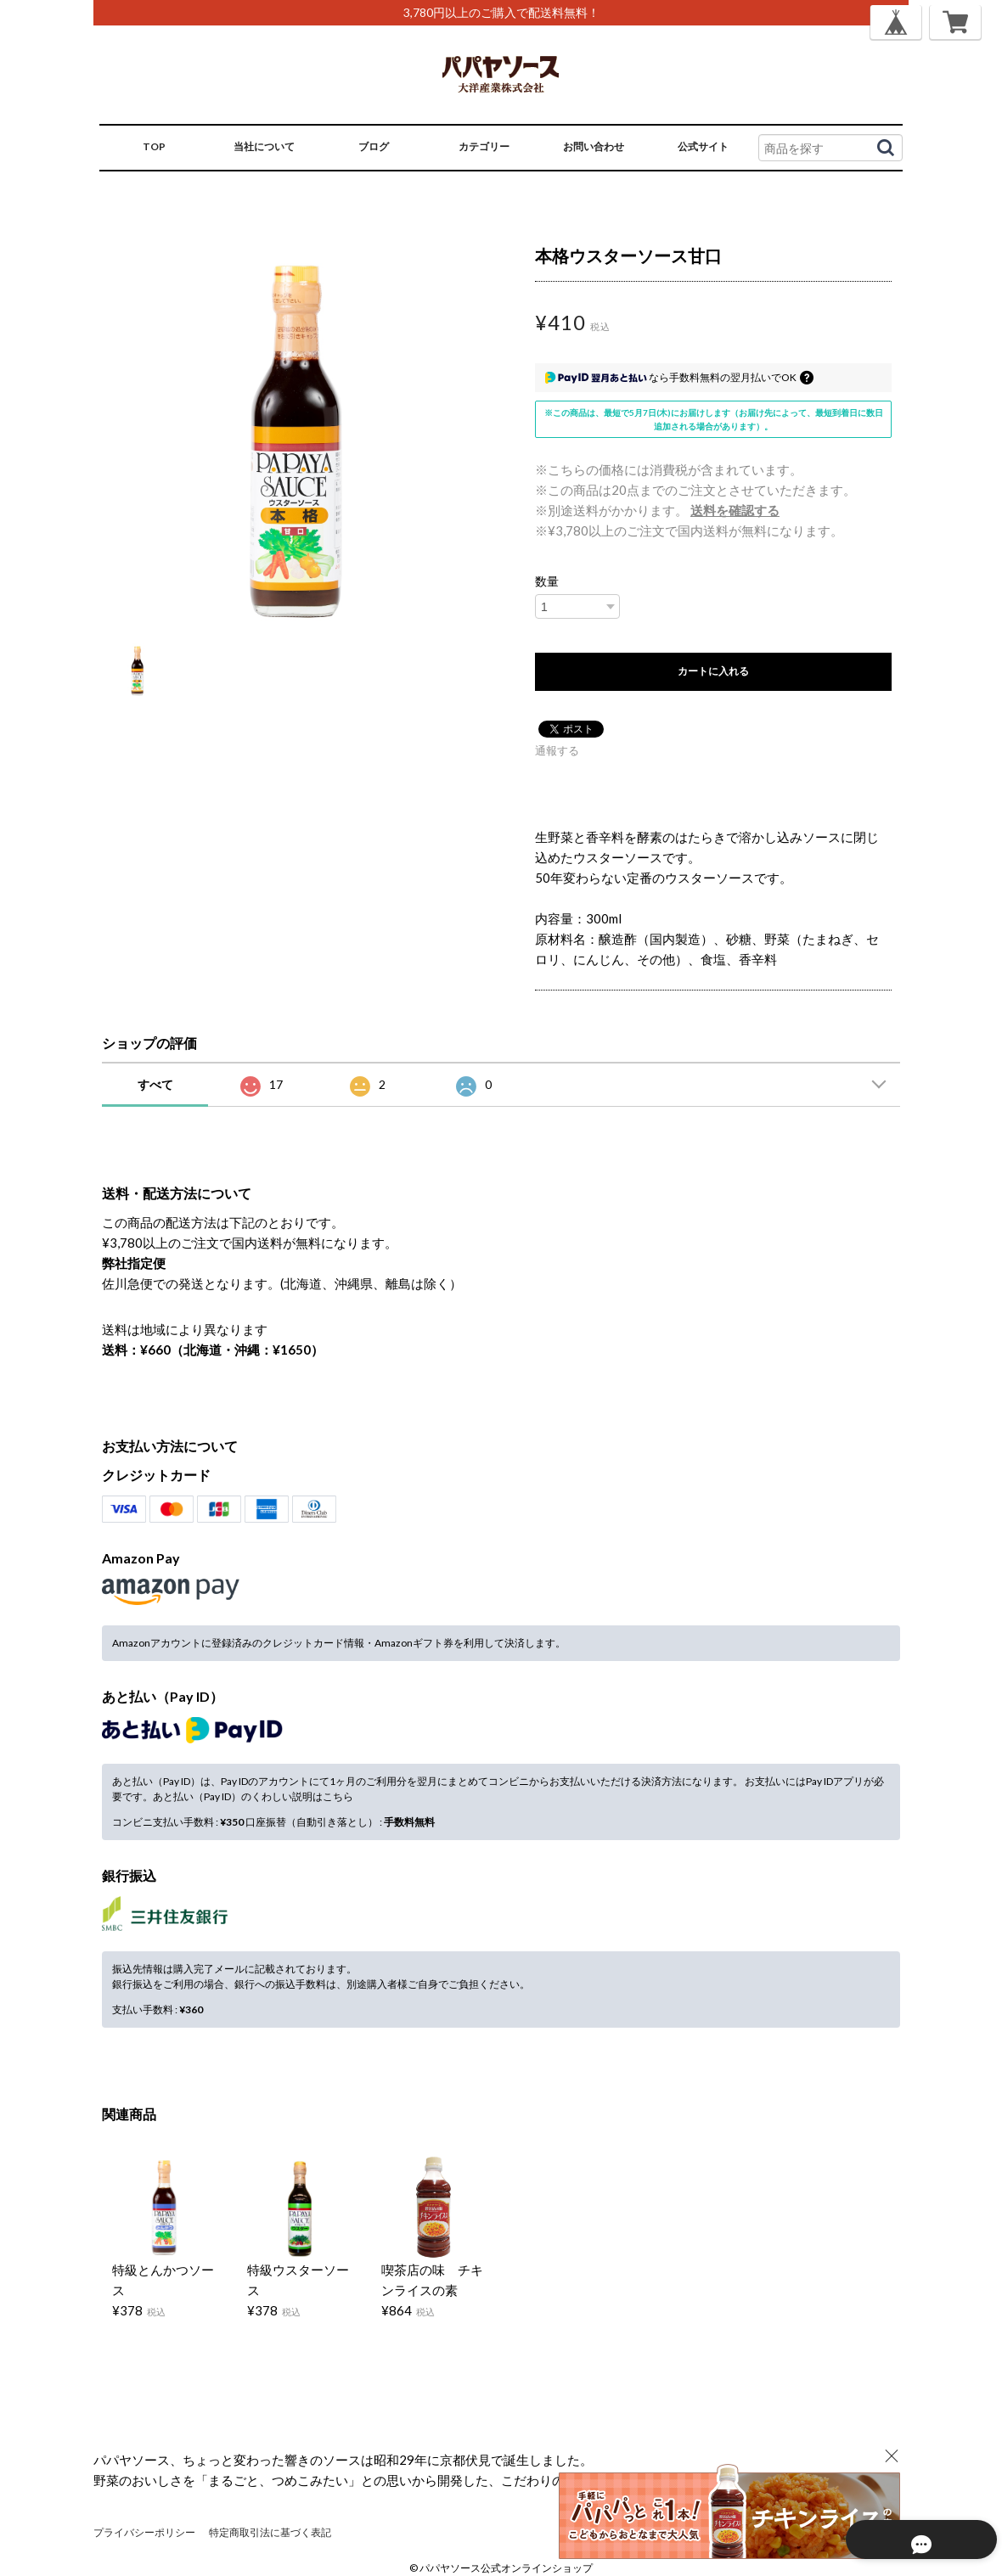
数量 (547, 581)
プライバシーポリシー (144, 2532)
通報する (557, 750)
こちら (338, 1796)
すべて (155, 1084)
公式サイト (703, 146)
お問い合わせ (593, 146)
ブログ (373, 146)
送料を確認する (735, 510)
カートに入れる (713, 671)
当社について (264, 146)
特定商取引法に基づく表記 (270, 2532)
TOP (154, 146)
